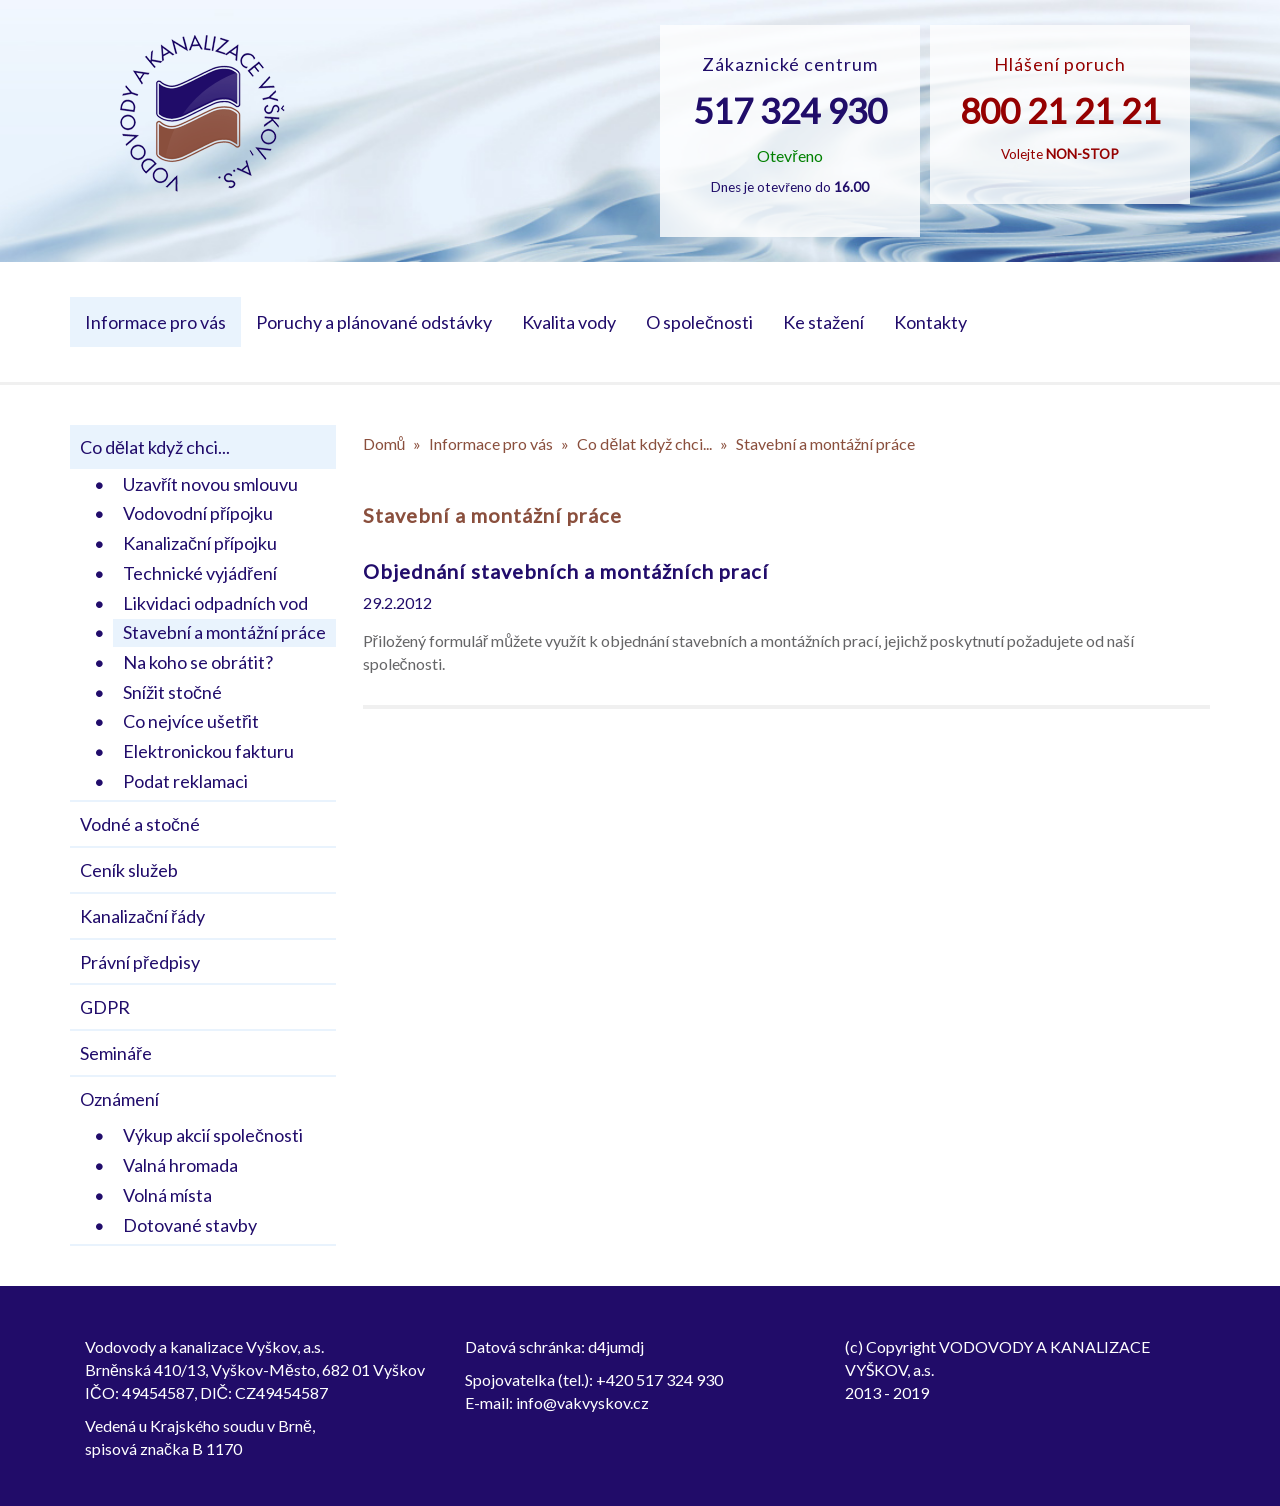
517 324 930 (790, 110)
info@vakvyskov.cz (582, 1402)
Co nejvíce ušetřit (191, 721)
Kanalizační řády (142, 916)
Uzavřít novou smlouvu (210, 484)
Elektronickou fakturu (208, 751)
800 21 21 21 (1060, 110)
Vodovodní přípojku (198, 513)
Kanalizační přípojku (200, 543)
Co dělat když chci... (155, 447)
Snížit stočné (172, 692)
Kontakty (930, 322)
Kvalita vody (569, 322)
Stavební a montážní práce (224, 632)
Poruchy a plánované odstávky (374, 322)
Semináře (116, 1053)
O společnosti (699, 322)
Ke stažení (823, 322)
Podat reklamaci (185, 781)
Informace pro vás (155, 322)
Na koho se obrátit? (198, 662)
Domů (384, 443)
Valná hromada (180, 1165)
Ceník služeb (129, 870)
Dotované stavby (190, 1225)
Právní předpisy (140, 962)
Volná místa (167, 1195)
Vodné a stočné (140, 824)
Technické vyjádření (200, 573)
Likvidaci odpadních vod (215, 603)
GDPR (105, 1007)
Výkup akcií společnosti (213, 1135)
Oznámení (119, 1099)
